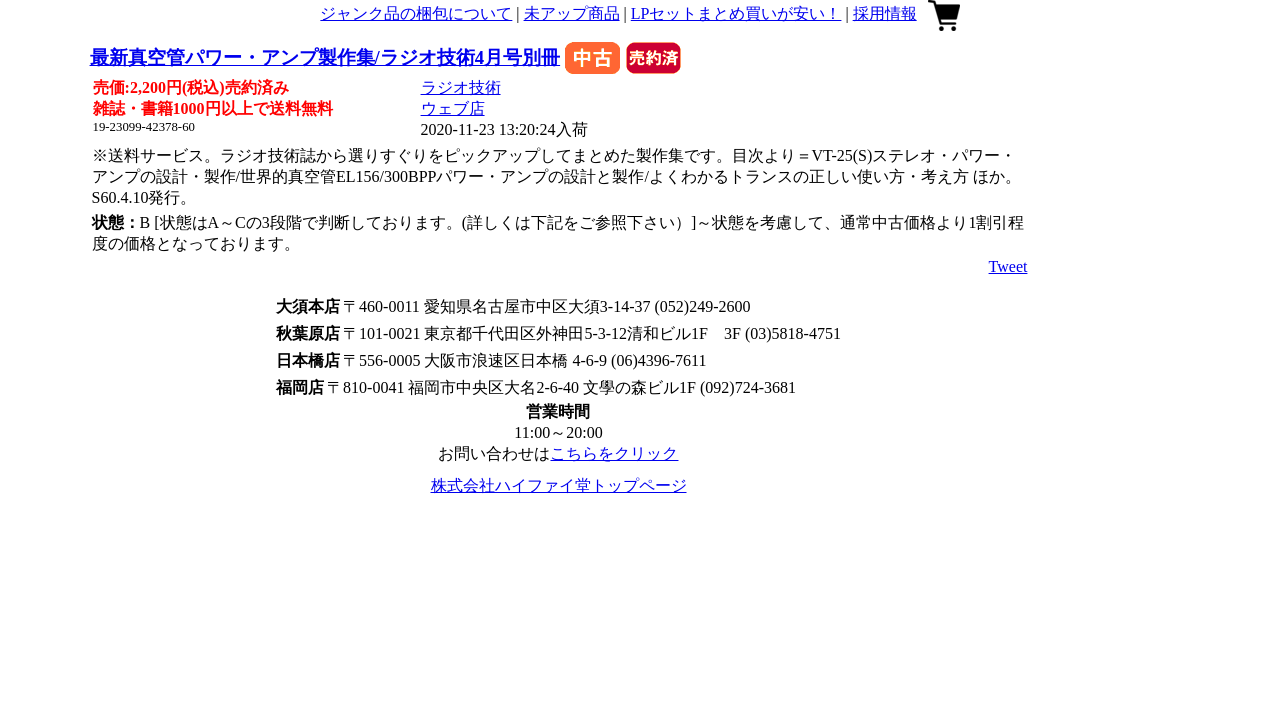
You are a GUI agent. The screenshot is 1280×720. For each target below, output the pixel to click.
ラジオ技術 (461, 87)
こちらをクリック (614, 453)
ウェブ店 (453, 108)
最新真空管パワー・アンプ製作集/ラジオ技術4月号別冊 (325, 57)
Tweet (1008, 266)
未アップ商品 (572, 13)
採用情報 (885, 13)
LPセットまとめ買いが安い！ (736, 13)
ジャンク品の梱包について (416, 13)
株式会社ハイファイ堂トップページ (559, 485)
